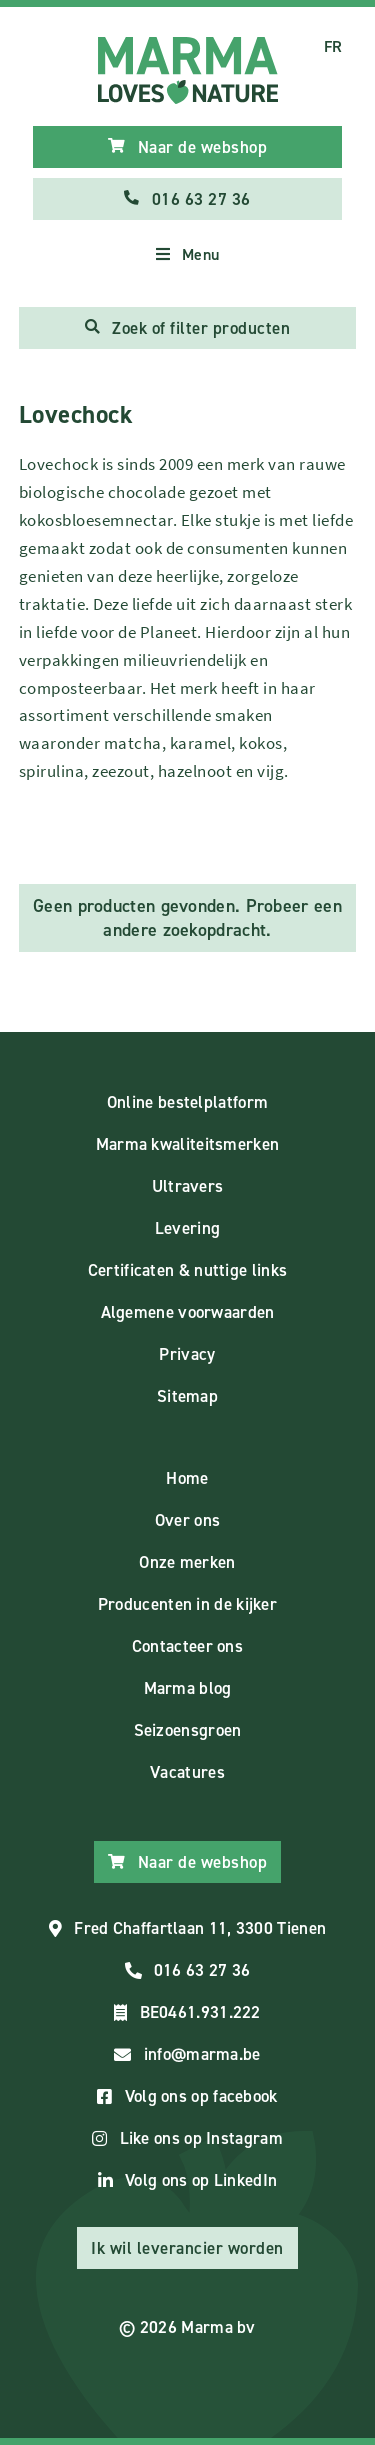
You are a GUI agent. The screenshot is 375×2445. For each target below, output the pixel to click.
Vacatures (187, 1772)
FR (333, 46)
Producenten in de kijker (187, 1604)
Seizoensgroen (188, 1730)
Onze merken (187, 1562)
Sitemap (187, 1396)
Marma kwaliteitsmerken (188, 1144)
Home (187, 1478)
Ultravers (188, 1186)
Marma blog (188, 1688)
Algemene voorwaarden (188, 1312)
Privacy (187, 1354)
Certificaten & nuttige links (187, 1270)
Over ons (187, 1520)
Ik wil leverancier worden (187, 2248)
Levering (187, 1228)
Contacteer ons (187, 1646)
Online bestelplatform (187, 1102)
